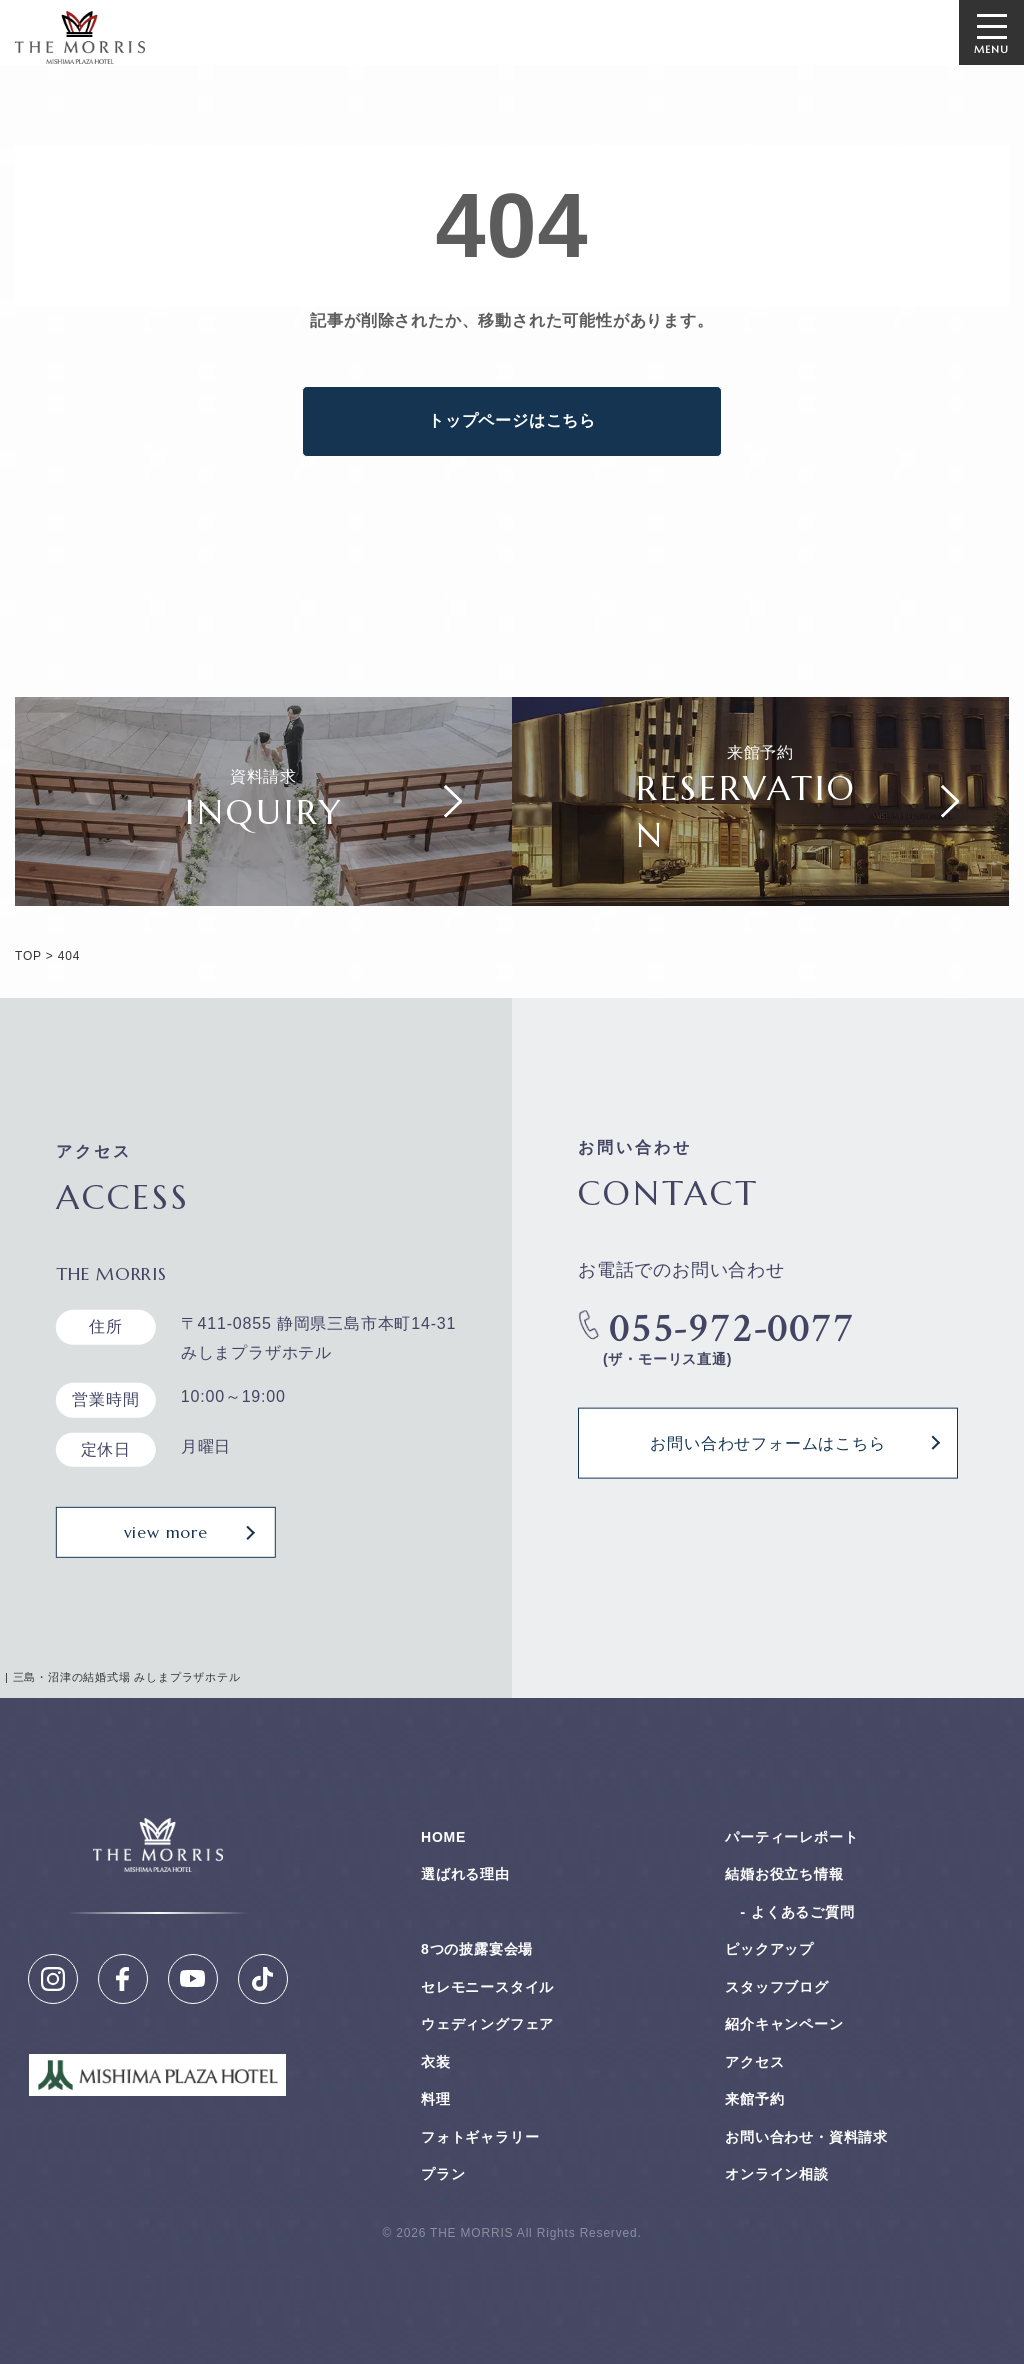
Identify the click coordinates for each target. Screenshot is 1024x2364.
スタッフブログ (777, 1987)
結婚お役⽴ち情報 (784, 1874)
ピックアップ (769, 1949)
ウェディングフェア (487, 2024)
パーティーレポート (791, 1837)
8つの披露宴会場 (477, 1949)
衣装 (436, 2062)
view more (166, 1532)
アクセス (754, 2062)
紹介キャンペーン (784, 2024)
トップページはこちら (512, 420)
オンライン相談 (777, 2174)
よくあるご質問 (803, 1912)
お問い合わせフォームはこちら (767, 1442)
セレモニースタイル (487, 1987)
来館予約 (754, 2099)
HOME (443, 1837)
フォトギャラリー (480, 2137)
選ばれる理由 (465, 1874)
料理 (436, 2099)
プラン (443, 2174)
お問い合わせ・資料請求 (806, 2137)
